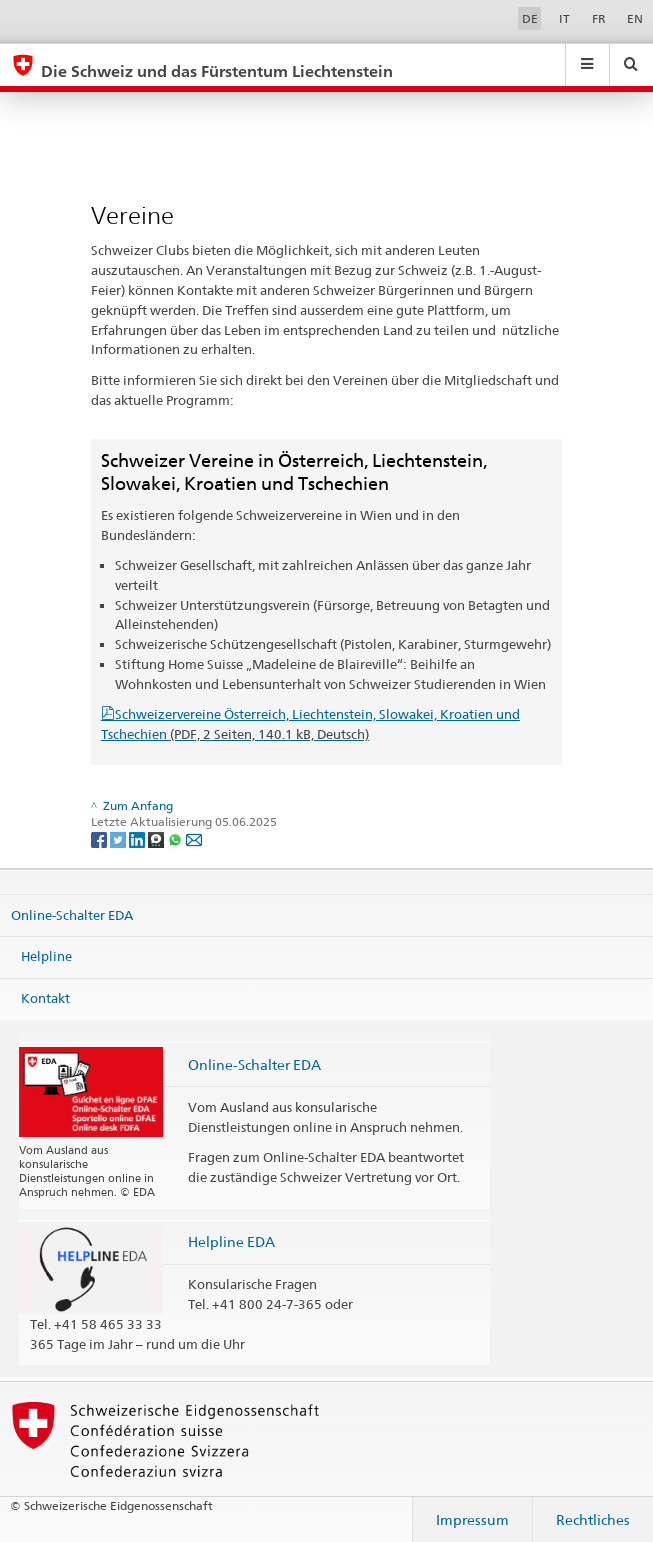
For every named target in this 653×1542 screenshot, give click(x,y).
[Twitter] (119, 838)
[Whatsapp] (176, 838)
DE (530, 18)
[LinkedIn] (138, 838)
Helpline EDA (231, 1241)
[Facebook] (100, 838)
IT (564, 18)
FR (599, 18)
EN (635, 18)
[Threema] (157, 838)
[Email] (194, 838)
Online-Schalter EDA (72, 914)
